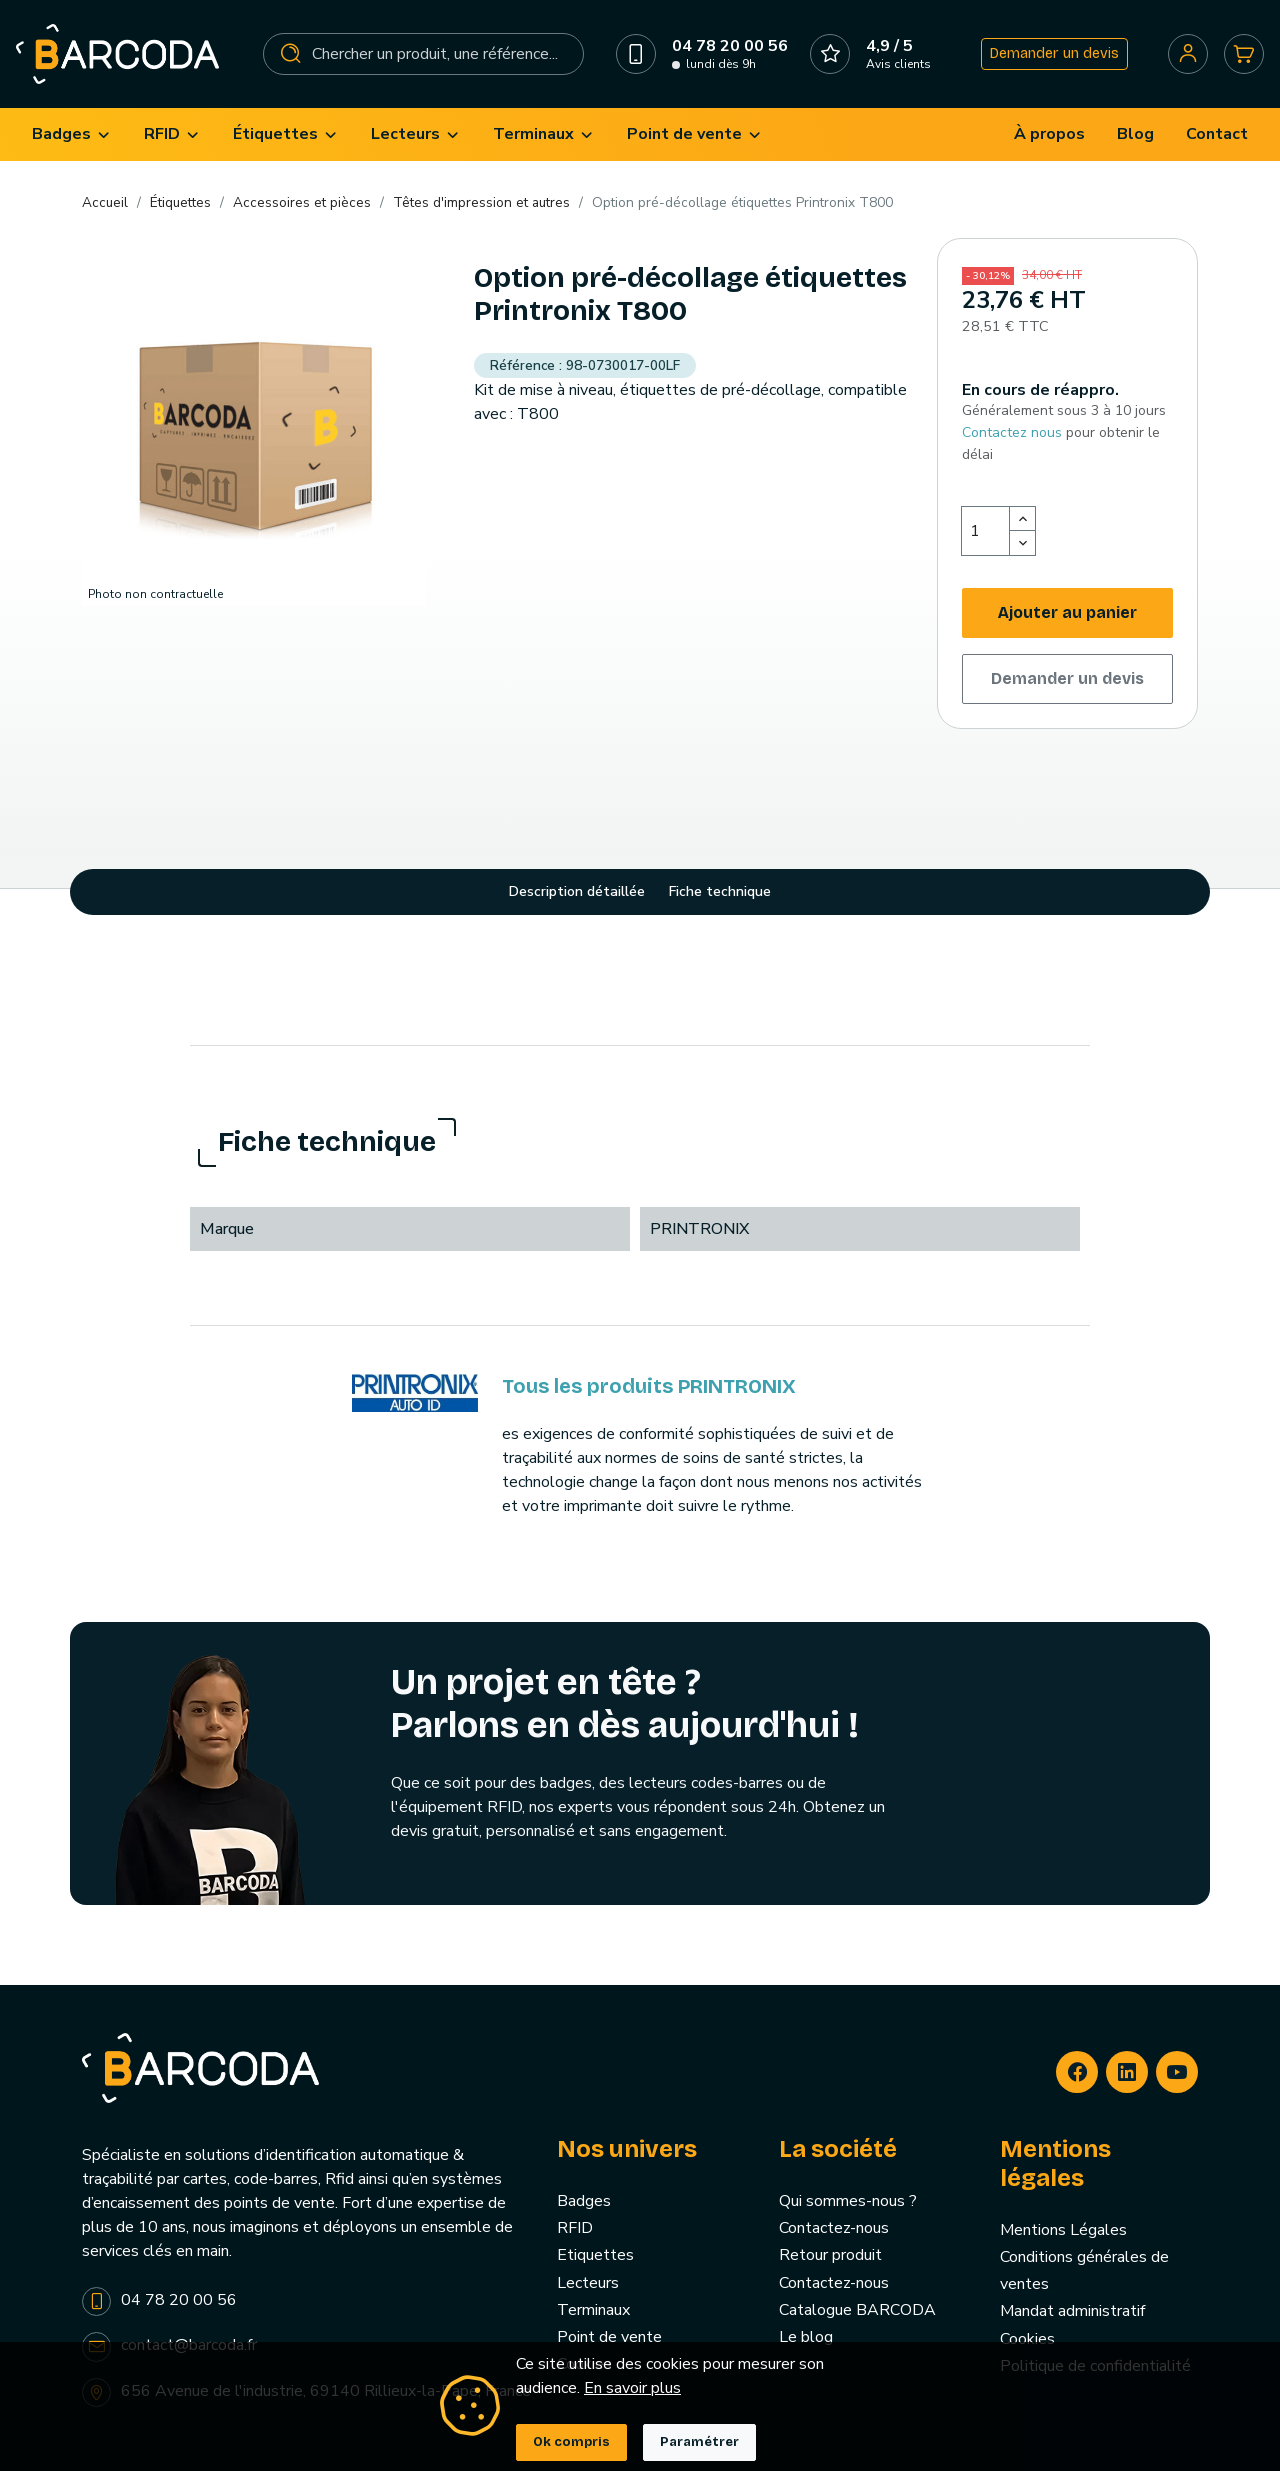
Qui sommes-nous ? (848, 2201)
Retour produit (830, 2255)
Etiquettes (595, 2255)
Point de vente (609, 2337)
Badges (584, 2201)
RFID (575, 2228)
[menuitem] (72, 134)
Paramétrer (699, 2442)
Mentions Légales (1063, 2230)
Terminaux (593, 2310)
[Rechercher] (424, 54)
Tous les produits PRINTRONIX (649, 1386)
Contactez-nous (834, 2228)
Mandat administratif (1072, 2311)
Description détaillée (577, 891)
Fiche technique (720, 891)
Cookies (1027, 2339)
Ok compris (571, 2442)
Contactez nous (1012, 432)
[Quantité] (986, 531)
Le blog (806, 2337)
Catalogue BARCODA (857, 2310)
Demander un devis (1054, 53)
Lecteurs (588, 2283)
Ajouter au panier (1067, 612)
